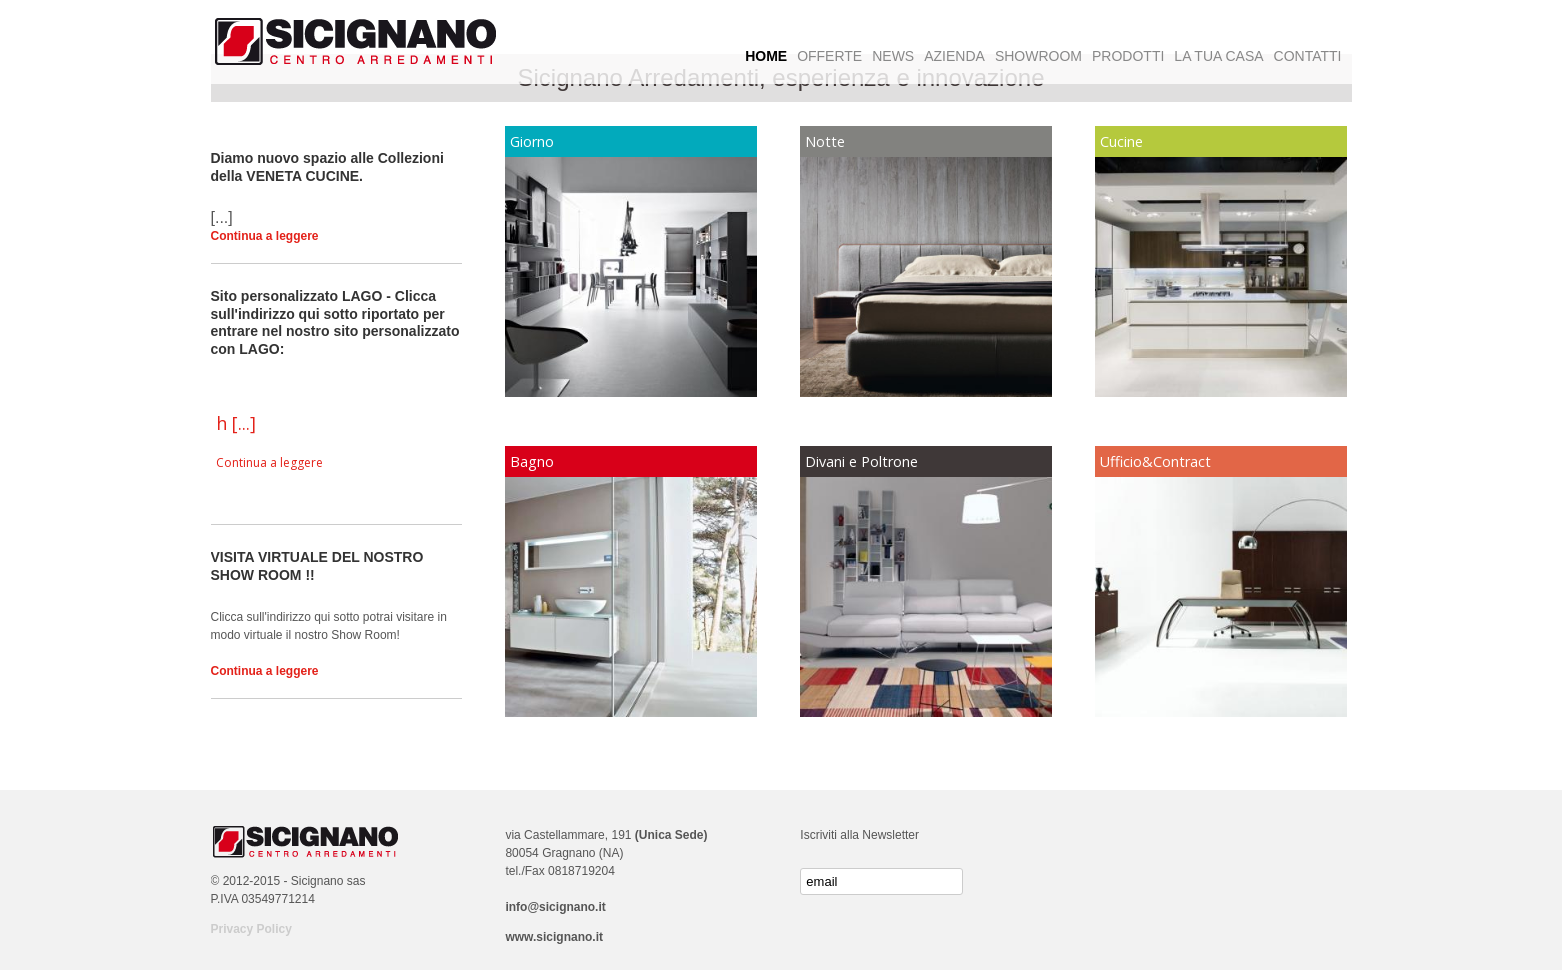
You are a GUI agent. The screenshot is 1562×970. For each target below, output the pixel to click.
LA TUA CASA (1218, 56)
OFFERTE (829, 56)
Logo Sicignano (356, 42)
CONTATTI (1308, 56)
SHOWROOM (1038, 56)
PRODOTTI (1128, 56)
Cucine (1121, 141)
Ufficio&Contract (1155, 461)
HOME (766, 56)
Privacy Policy (251, 929)
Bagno (532, 461)
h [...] (236, 423)
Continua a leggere (265, 236)
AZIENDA (954, 56)
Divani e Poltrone (861, 461)
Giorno (532, 141)
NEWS (893, 56)
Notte (825, 141)
